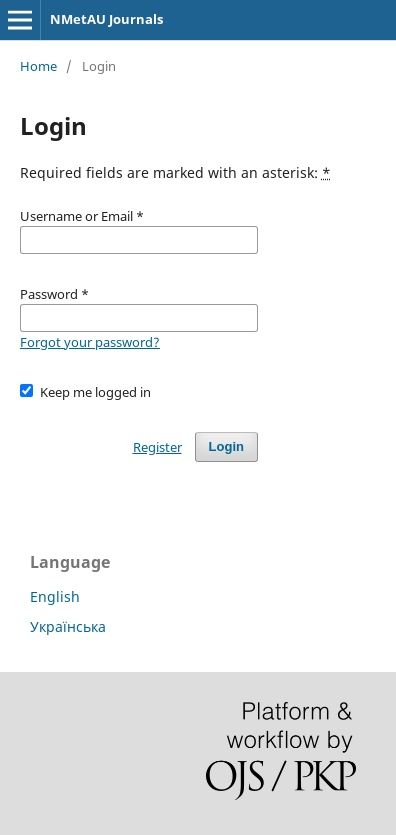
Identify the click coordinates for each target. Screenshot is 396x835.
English (55, 596)
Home (38, 66)
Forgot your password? (90, 342)
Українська (68, 626)
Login (226, 446)
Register (157, 447)
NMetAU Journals (106, 19)
